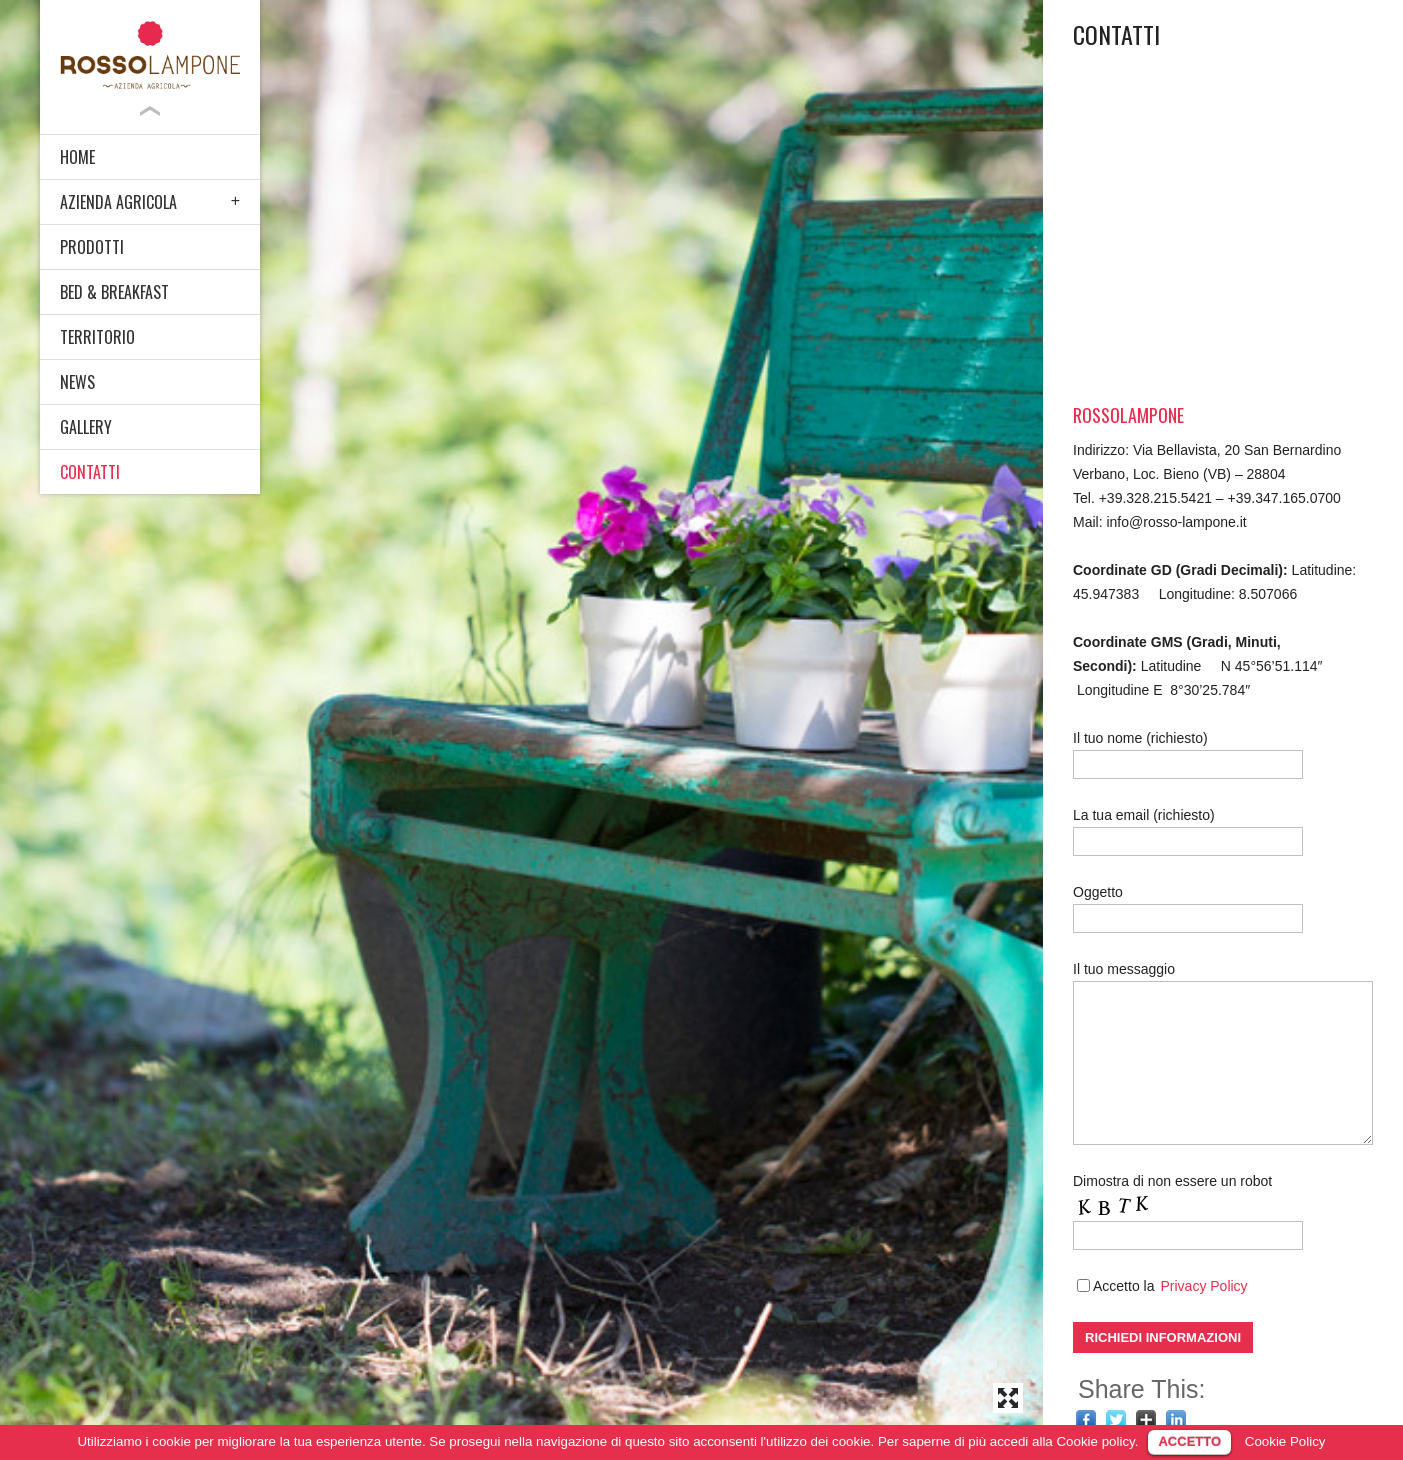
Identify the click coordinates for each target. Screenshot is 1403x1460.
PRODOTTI (92, 247)
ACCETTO (1189, 1441)
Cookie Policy (1285, 1441)
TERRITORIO (97, 337)
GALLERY (86, 427)
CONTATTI (90, 472)
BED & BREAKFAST (114, 292)
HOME (77, 157)
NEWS (77, 382)
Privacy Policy (1203, 1286)
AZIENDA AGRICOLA (118, 202)
